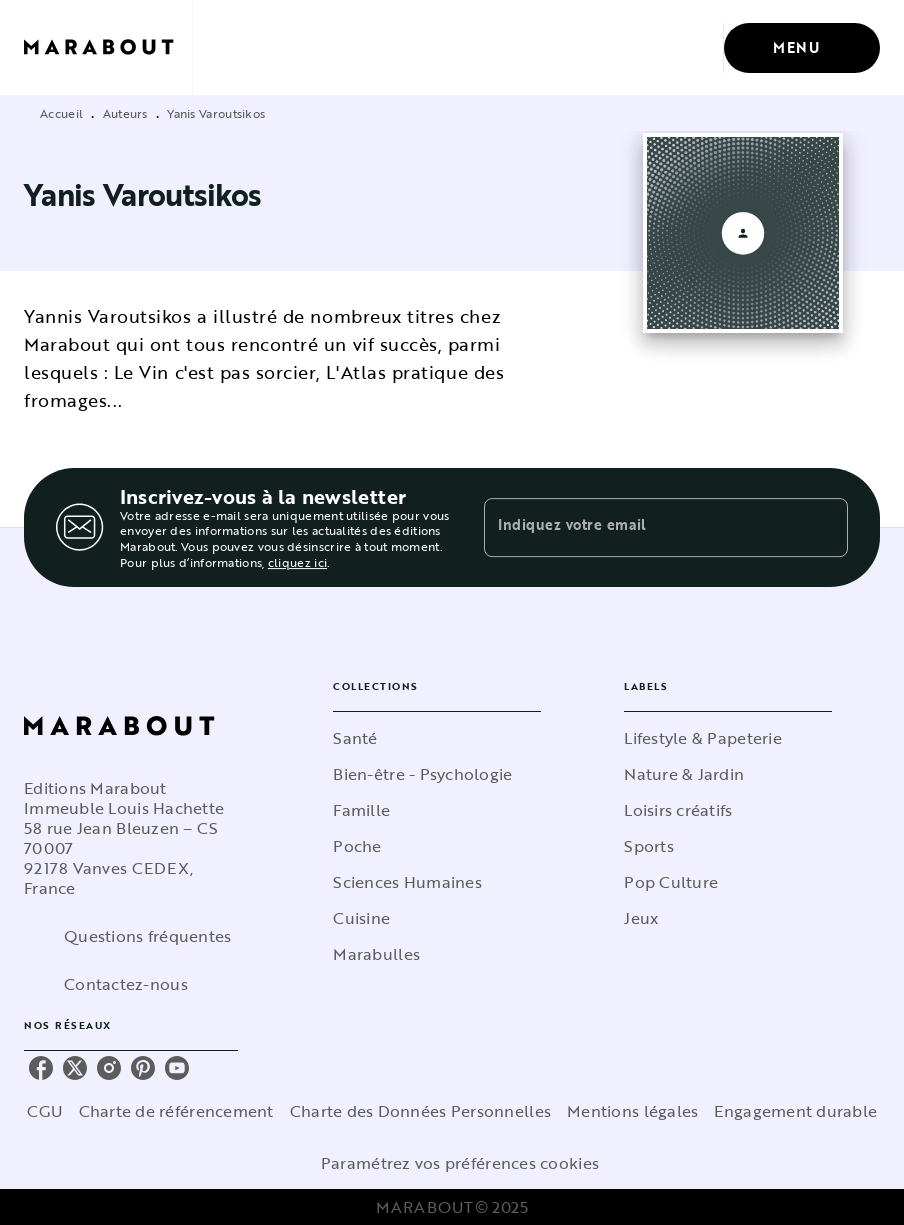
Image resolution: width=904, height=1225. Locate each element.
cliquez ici (297, 562)
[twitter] (75, 1068)
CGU (45, 1111)
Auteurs (125, 113)
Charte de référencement (176, 1111)
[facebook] (41, 1068)
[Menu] (802, 48)
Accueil (61, 113)
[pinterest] (143, 1068)
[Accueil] (108, 47)
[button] (437, 738)
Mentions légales (632, 1111)
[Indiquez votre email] (641, 527)
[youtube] (177, 1068)
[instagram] (109, 1068)
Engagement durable (795, 1111)
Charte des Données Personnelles (420, 1111)
